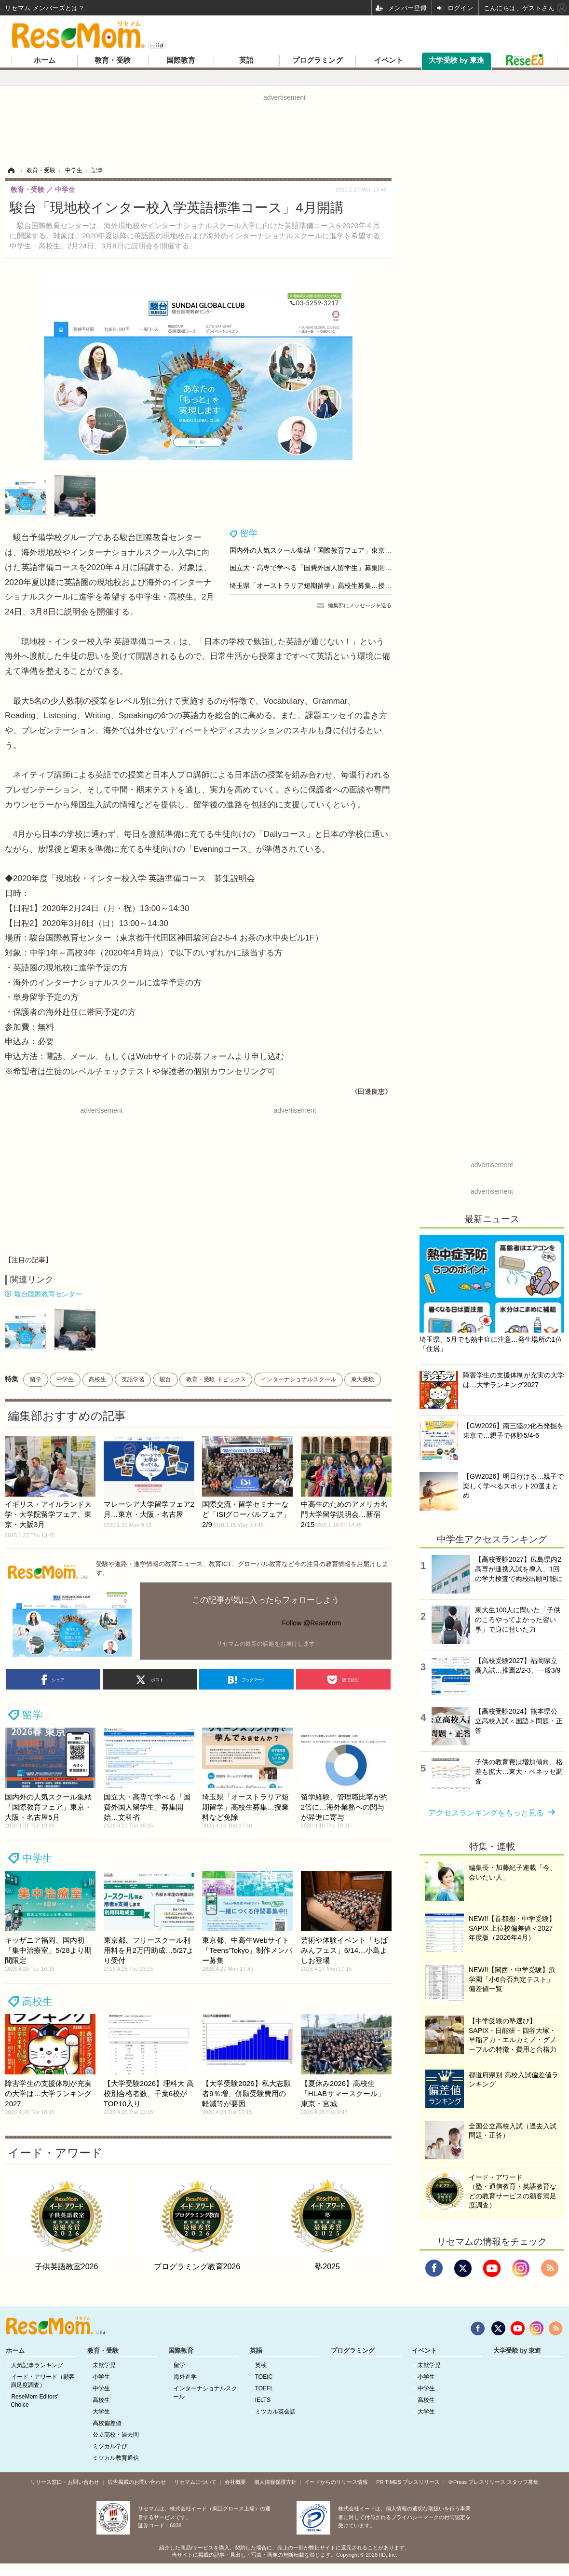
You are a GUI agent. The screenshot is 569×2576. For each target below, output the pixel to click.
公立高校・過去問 (116, 2434)
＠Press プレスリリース (476, 2482)
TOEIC (263, 2376)
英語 (246, 60)
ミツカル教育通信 (116, 2457)
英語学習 (133, 1379)
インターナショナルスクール (298, 1379)
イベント (388, 60)
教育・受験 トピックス (215, 1379)
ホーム (44, 60)
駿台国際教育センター (48, 1294)
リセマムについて (195, 2482)
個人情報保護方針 (275, 2482)
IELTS (263, 2400)
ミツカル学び (110, 2446)
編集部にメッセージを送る (360, 605)
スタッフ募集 (523, 2482)
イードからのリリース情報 (336, 2482)
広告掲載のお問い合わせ (137, 2482)
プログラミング (317, 60)
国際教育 (180, 60)
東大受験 (362, 1379)
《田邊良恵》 (371, 1091)
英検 (261, 2365)
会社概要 (235, 2482)
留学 (248, 533)
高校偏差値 (107, 2423)
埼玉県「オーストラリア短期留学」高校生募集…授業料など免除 (327, 585)
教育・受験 (113, 60)
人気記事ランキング (37, 2365)
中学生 (65, 1379)
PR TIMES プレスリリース (408, 2482)
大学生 (101, 2411)
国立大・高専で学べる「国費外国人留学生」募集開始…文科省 (324, 568)
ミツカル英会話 (275, 2411)
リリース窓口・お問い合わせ (64, 2482)
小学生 (101, 2376)
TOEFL (264, 2388)
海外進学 (185, 2376)
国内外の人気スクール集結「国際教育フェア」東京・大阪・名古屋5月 (336, 550)
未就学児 (104, 2365)
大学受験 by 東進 (456, 60)
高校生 (97, 1379)
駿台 (165, 1379)
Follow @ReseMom (311, 1623)
